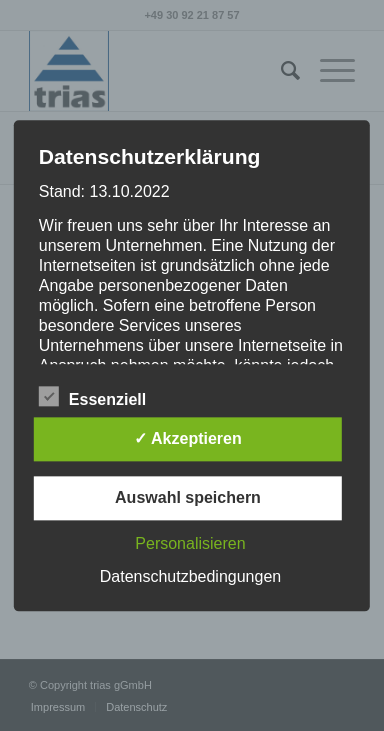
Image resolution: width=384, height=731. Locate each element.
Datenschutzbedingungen (190, 576)
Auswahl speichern (188, 497)
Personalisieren (190, 543)
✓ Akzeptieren (188, 438)
